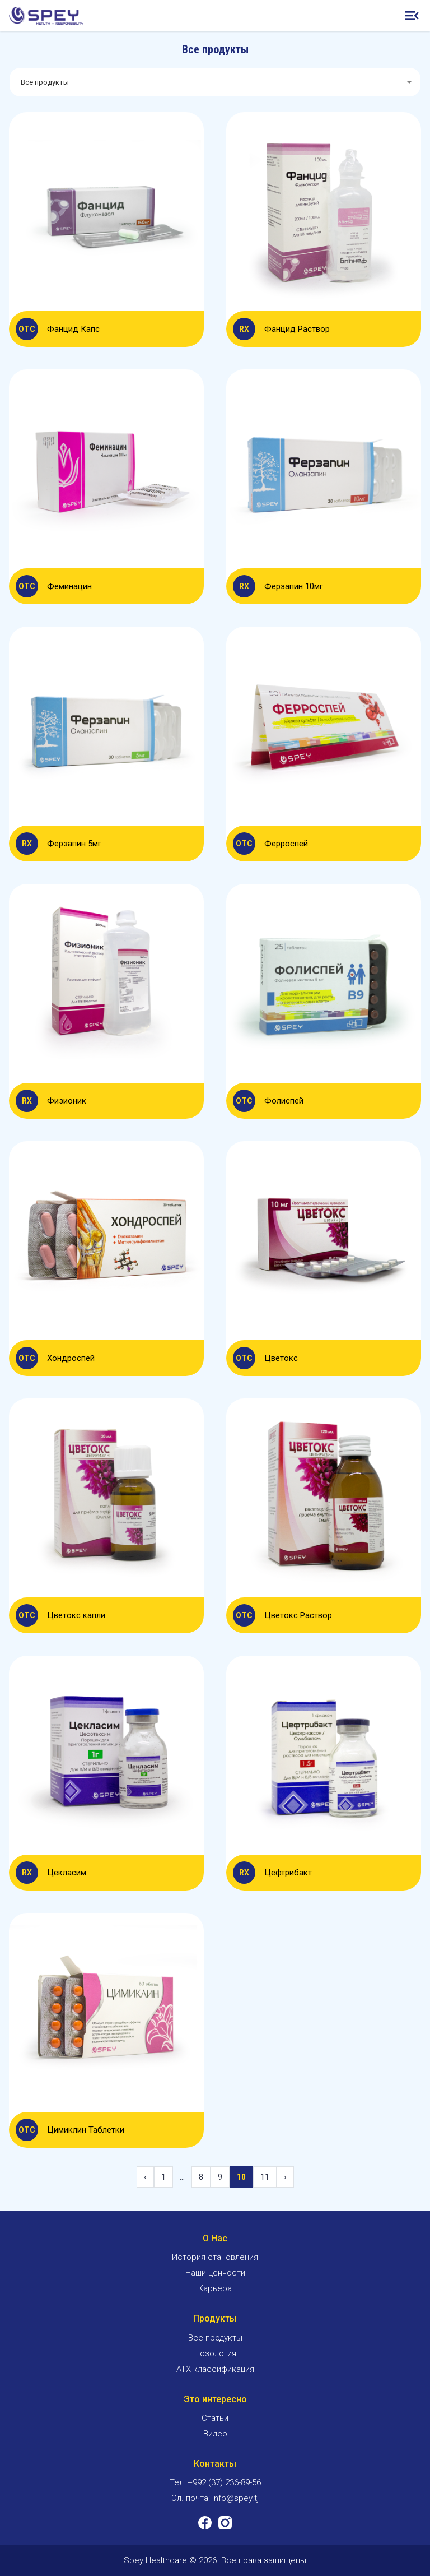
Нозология (215, 2353)
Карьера (215, 2288)
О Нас (215, 2238)
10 (241, 2177)
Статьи (215, 2418)
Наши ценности (215, 2273)
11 (264, 2177)
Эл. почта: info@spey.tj (215, 2498)
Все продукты (215, 2338)
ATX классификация (215, 2369)
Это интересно (215, 2399)
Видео (215, 2434)
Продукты (215, 2318)
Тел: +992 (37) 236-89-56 (215, 2482)
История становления (215, 2257)
